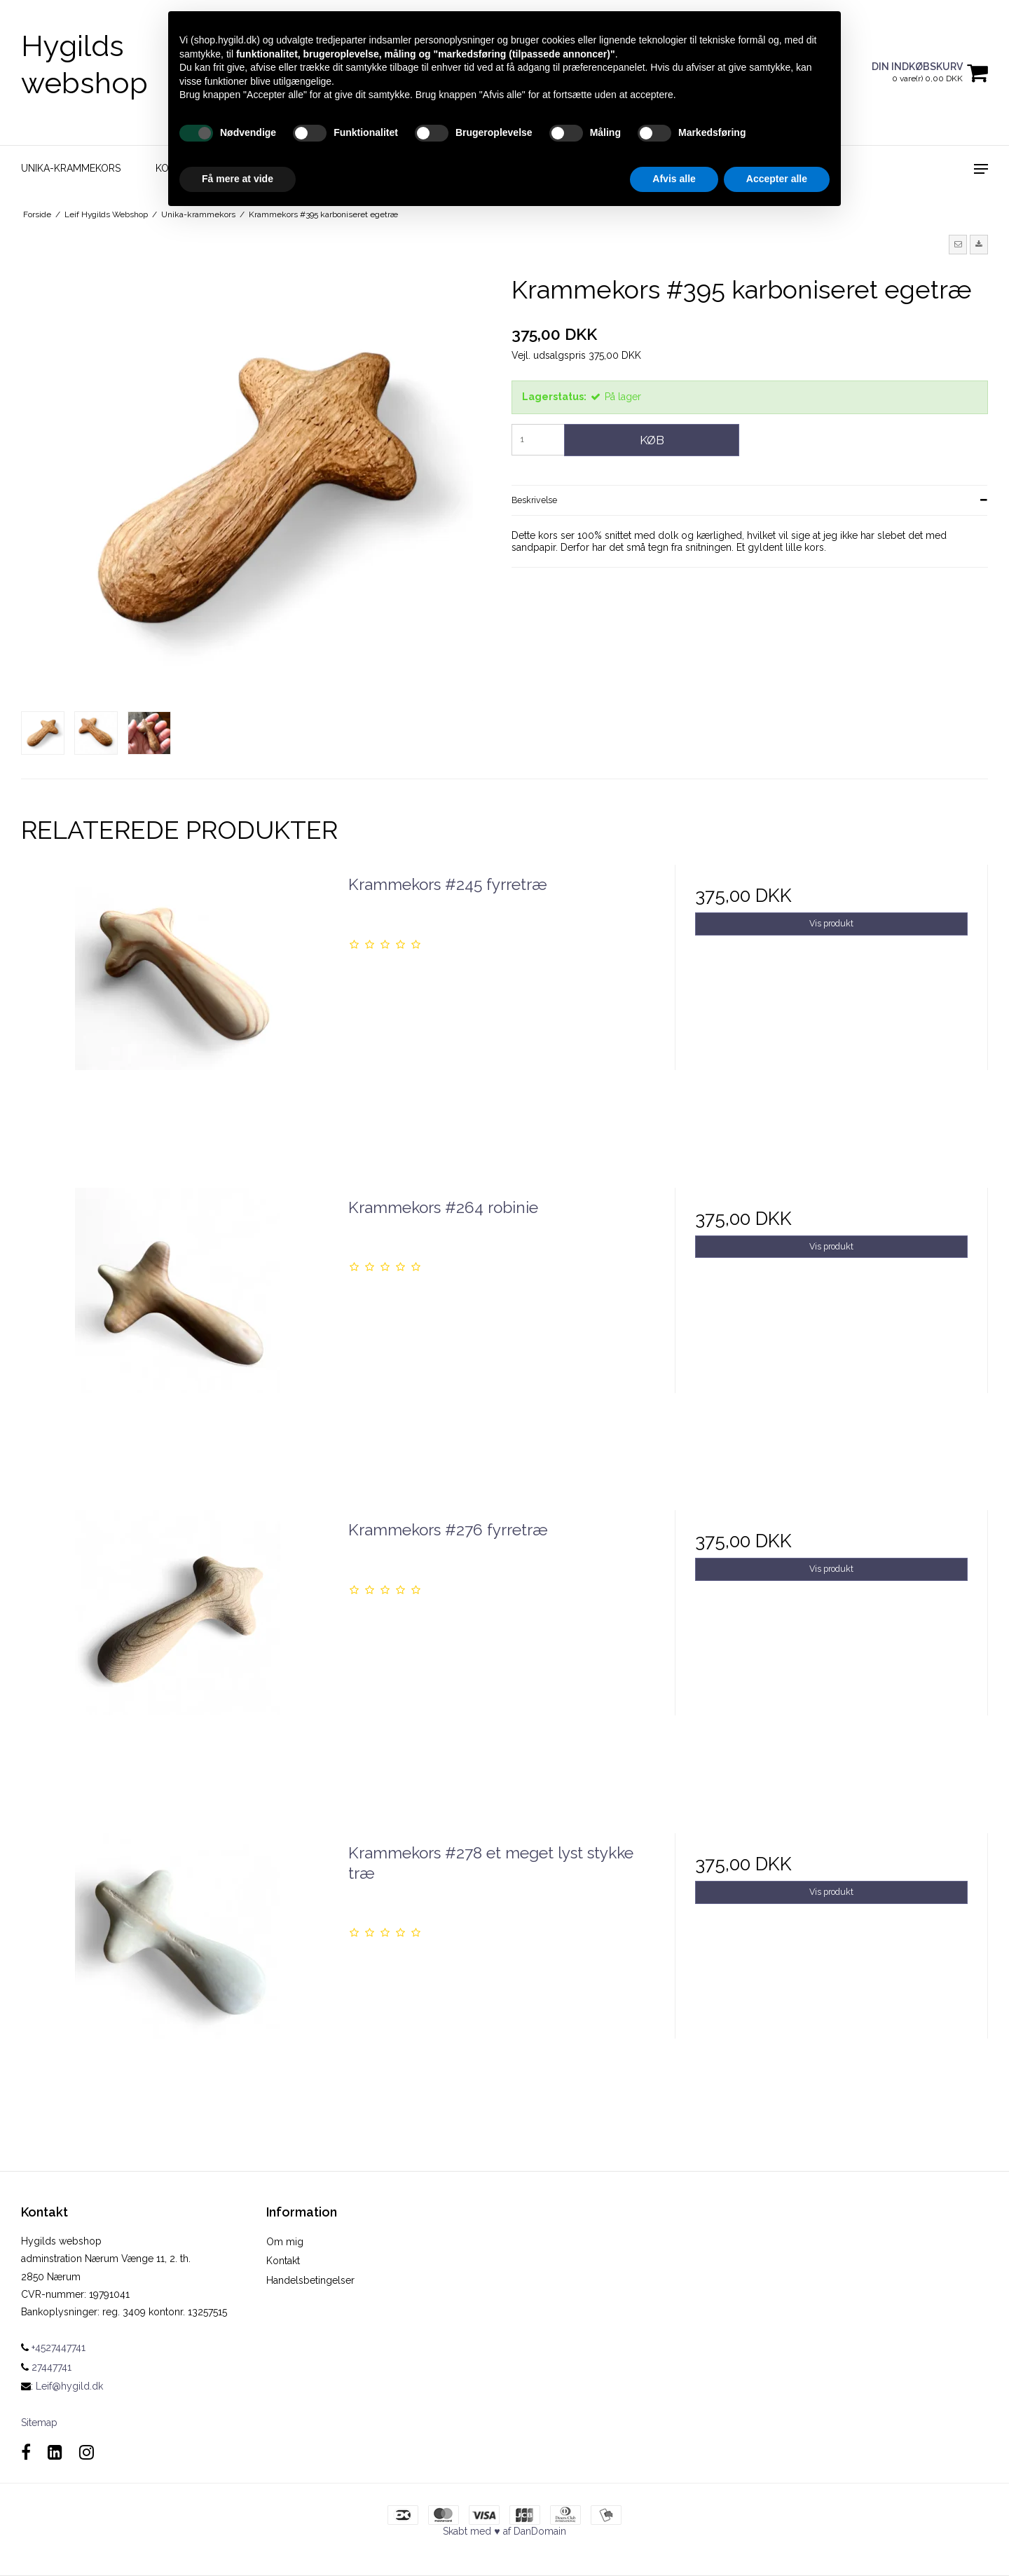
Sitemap (39, 2422)
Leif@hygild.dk (69, 2386)
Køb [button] (652, 440)
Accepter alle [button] (776, 178)
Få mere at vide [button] (237, 178)
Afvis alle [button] (673, 178)
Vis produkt (831, 923)
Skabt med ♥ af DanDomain (504, 2531)
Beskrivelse (534, 500)
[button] (958, 244)
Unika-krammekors (71, 168)
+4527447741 (53, 2347)
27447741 (46, 2367)
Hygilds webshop (84, 64)
